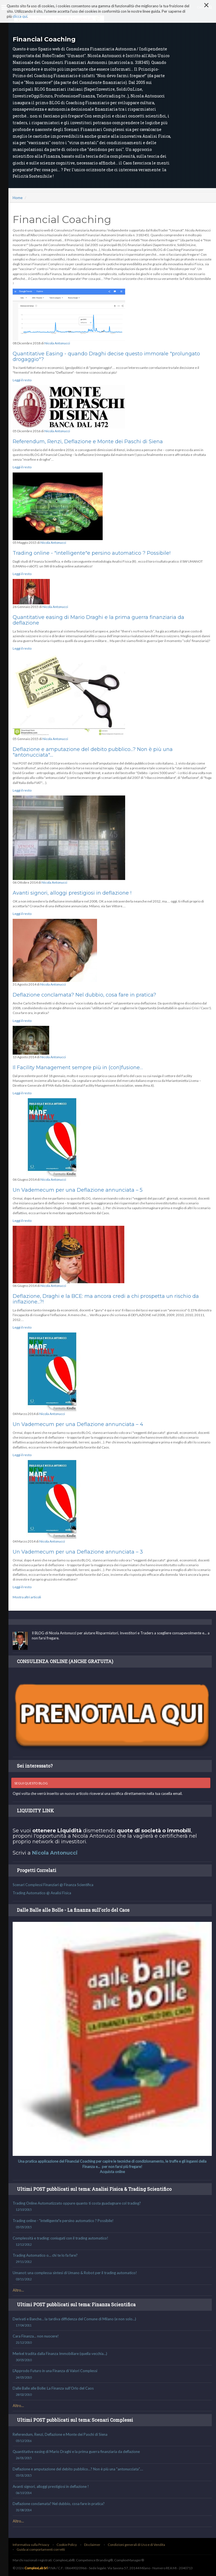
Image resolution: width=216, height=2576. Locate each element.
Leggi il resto (22, 380)
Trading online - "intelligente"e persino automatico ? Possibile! (91, 553)
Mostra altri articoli (27, 1597)
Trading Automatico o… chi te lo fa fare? (112, 2258)
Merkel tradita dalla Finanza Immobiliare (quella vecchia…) (112, 2357)
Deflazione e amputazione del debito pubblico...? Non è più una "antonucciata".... (93, 752)
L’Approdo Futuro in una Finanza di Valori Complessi (112, 2374)
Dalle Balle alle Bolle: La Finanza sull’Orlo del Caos (112, 2391)
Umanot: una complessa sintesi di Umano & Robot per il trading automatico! (112, 2276)
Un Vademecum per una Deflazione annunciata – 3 (78, 1552)
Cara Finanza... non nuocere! (112, 2339)
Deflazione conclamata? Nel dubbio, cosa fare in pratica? (84, 995)
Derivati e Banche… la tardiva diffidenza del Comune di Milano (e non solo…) (112, 2322)
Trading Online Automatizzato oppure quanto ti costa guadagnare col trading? (112, 2206)
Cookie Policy (67, 2544)
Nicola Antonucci (57, 343)
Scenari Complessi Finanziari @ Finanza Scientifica (53, 1884)
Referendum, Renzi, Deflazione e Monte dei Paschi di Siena (88, 441)
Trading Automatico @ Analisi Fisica (42, 1893)
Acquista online (112, 2171)
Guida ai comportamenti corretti (41, 2549)
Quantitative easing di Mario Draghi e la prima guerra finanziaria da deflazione (98, 620)
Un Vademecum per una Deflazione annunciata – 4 (78, 1424)
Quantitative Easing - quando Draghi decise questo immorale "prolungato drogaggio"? (106, 356)
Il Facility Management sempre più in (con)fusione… (78, 1067)
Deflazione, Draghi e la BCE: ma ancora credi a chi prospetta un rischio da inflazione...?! (106, 1299)
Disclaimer (92, 2544)
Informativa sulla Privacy (31, 2544)
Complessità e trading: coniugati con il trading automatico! (112, 2241)
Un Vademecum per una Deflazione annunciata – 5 (78, 1190)
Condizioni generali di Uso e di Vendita (136, 2544)
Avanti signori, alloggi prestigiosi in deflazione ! (72, 893)
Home (17, 197)
